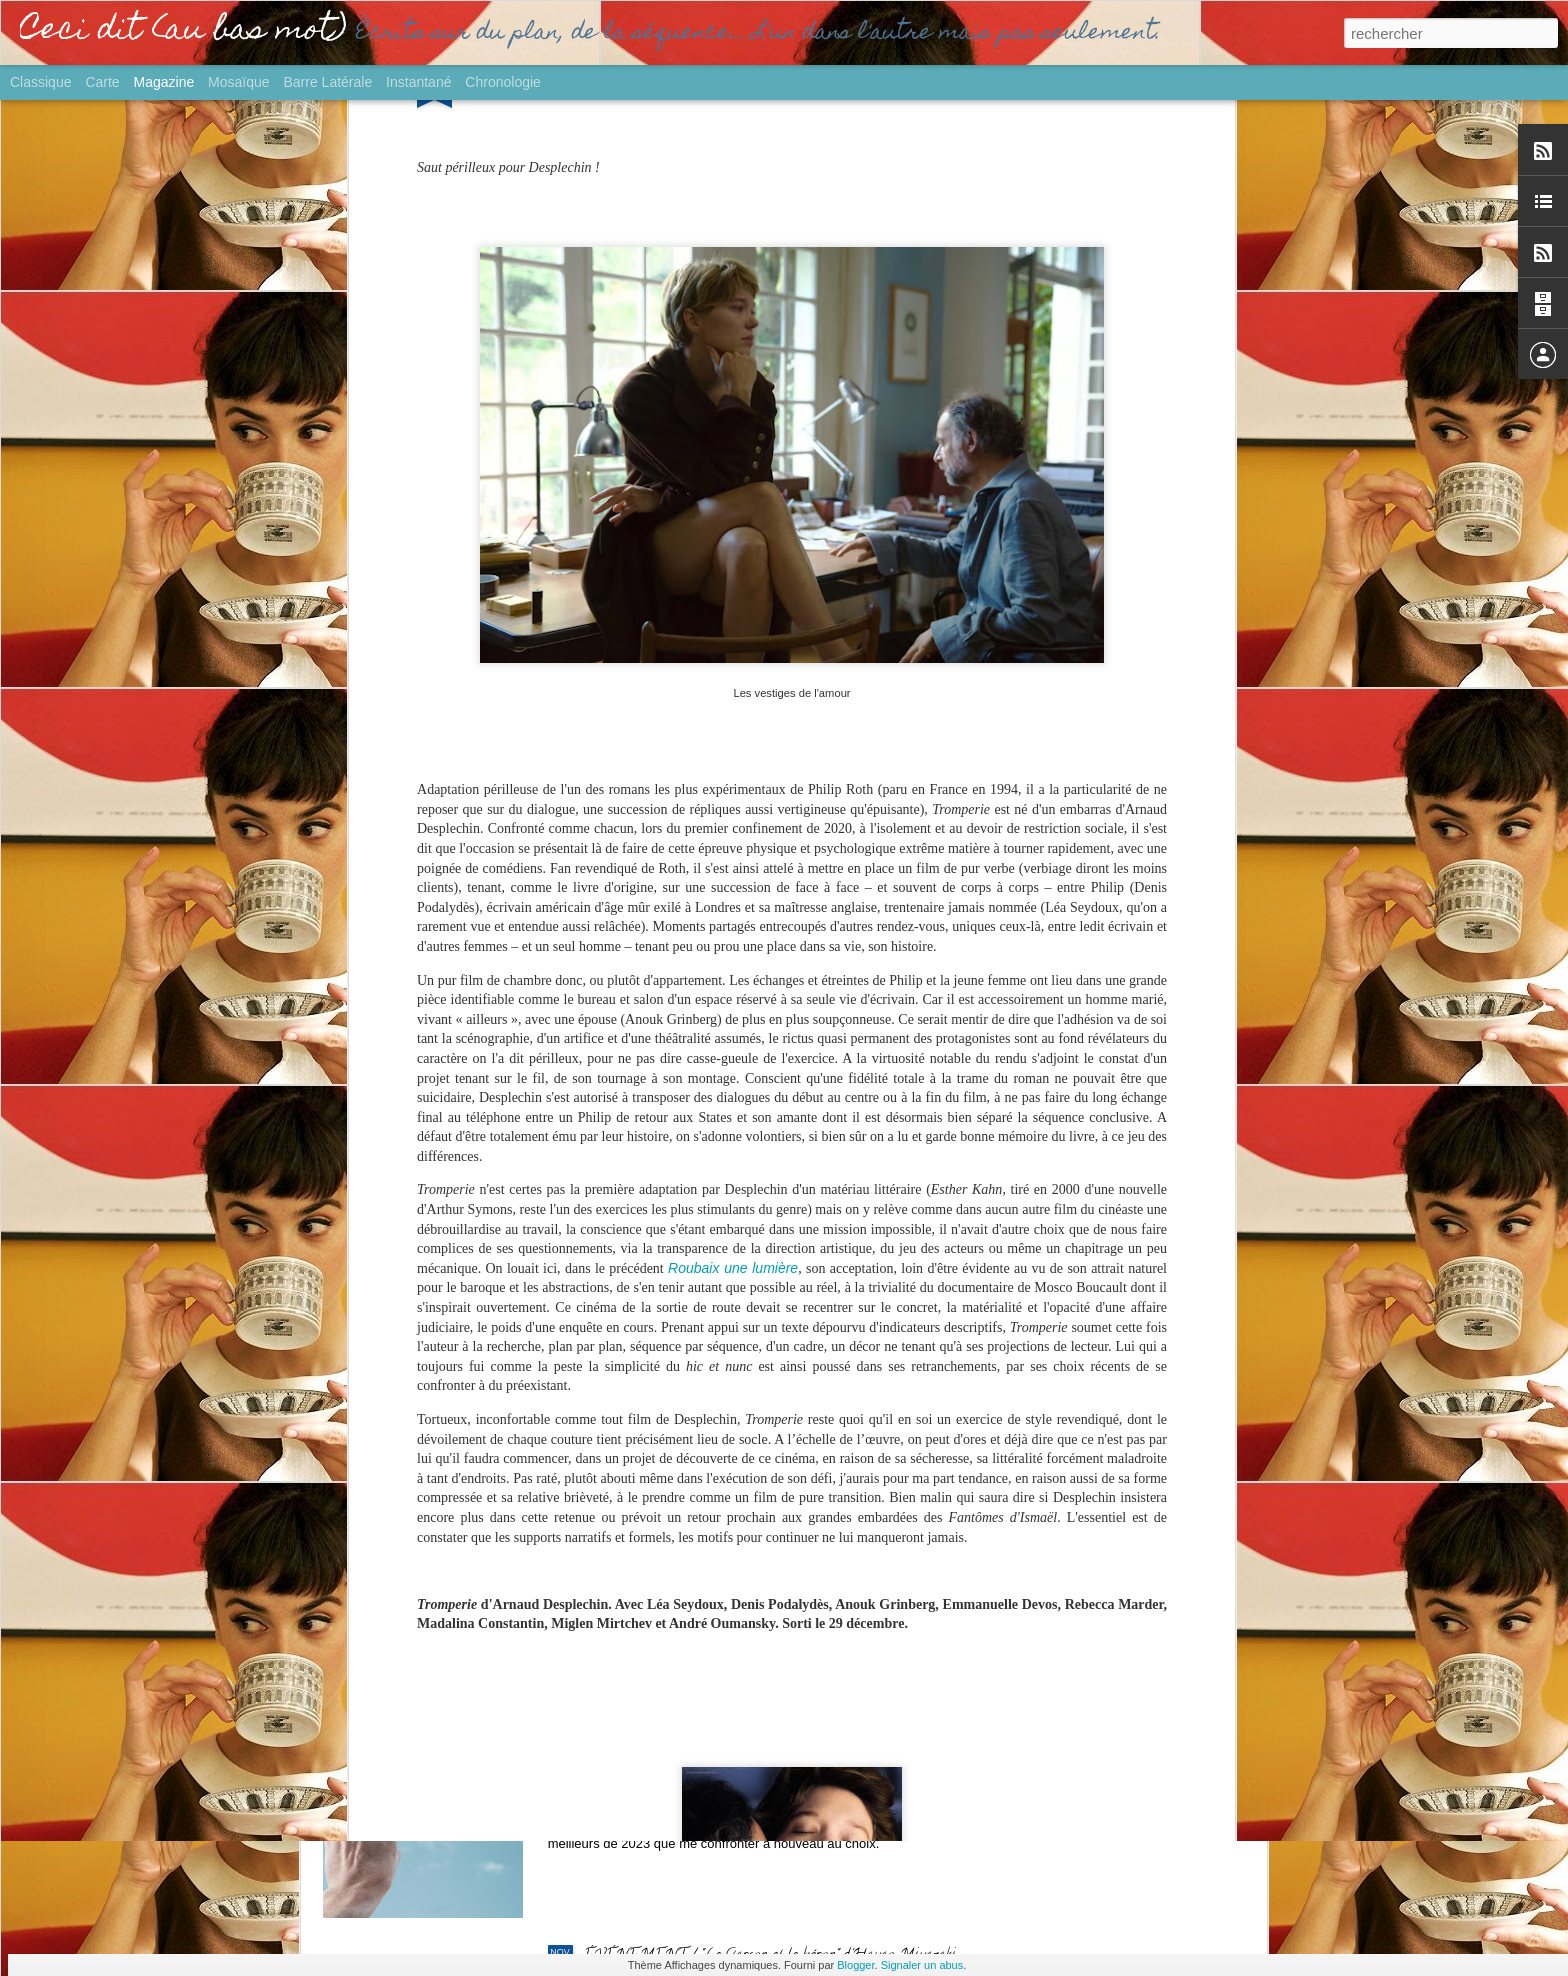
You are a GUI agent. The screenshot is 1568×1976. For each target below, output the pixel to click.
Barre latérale (327, 82)
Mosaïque (238, 82)
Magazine (164, 82)
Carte (102, 82)
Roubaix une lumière (733, 1011)
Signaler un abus (922, 1965)
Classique (40, 82)
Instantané (418, 82)
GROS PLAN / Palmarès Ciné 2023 (699, 1730)
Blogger (855, 1965)
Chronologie (503, 82)
